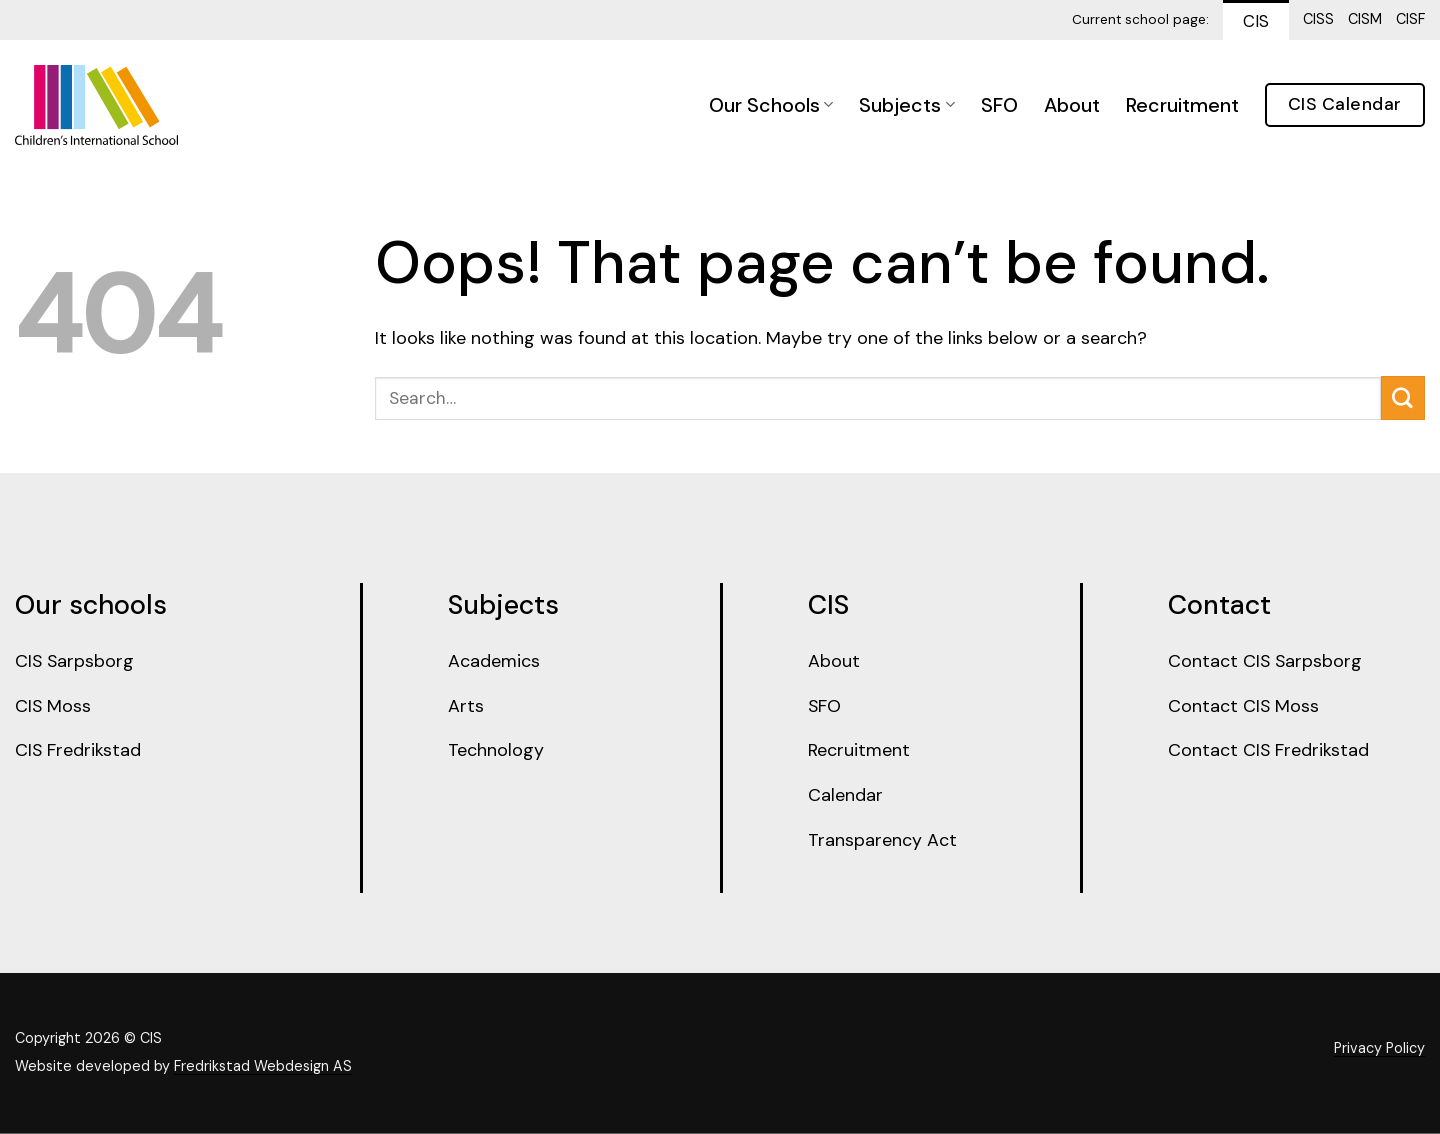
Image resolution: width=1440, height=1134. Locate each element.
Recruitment (1182, 105)
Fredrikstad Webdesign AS (263, 1068)
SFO (999, 105)
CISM (1365, 19)
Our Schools (771, 105)
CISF (1410, 19)
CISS (1318, 19)
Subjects (906, 105)
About (1072, 105)
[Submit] (1403, 398)
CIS (1256, 21)
